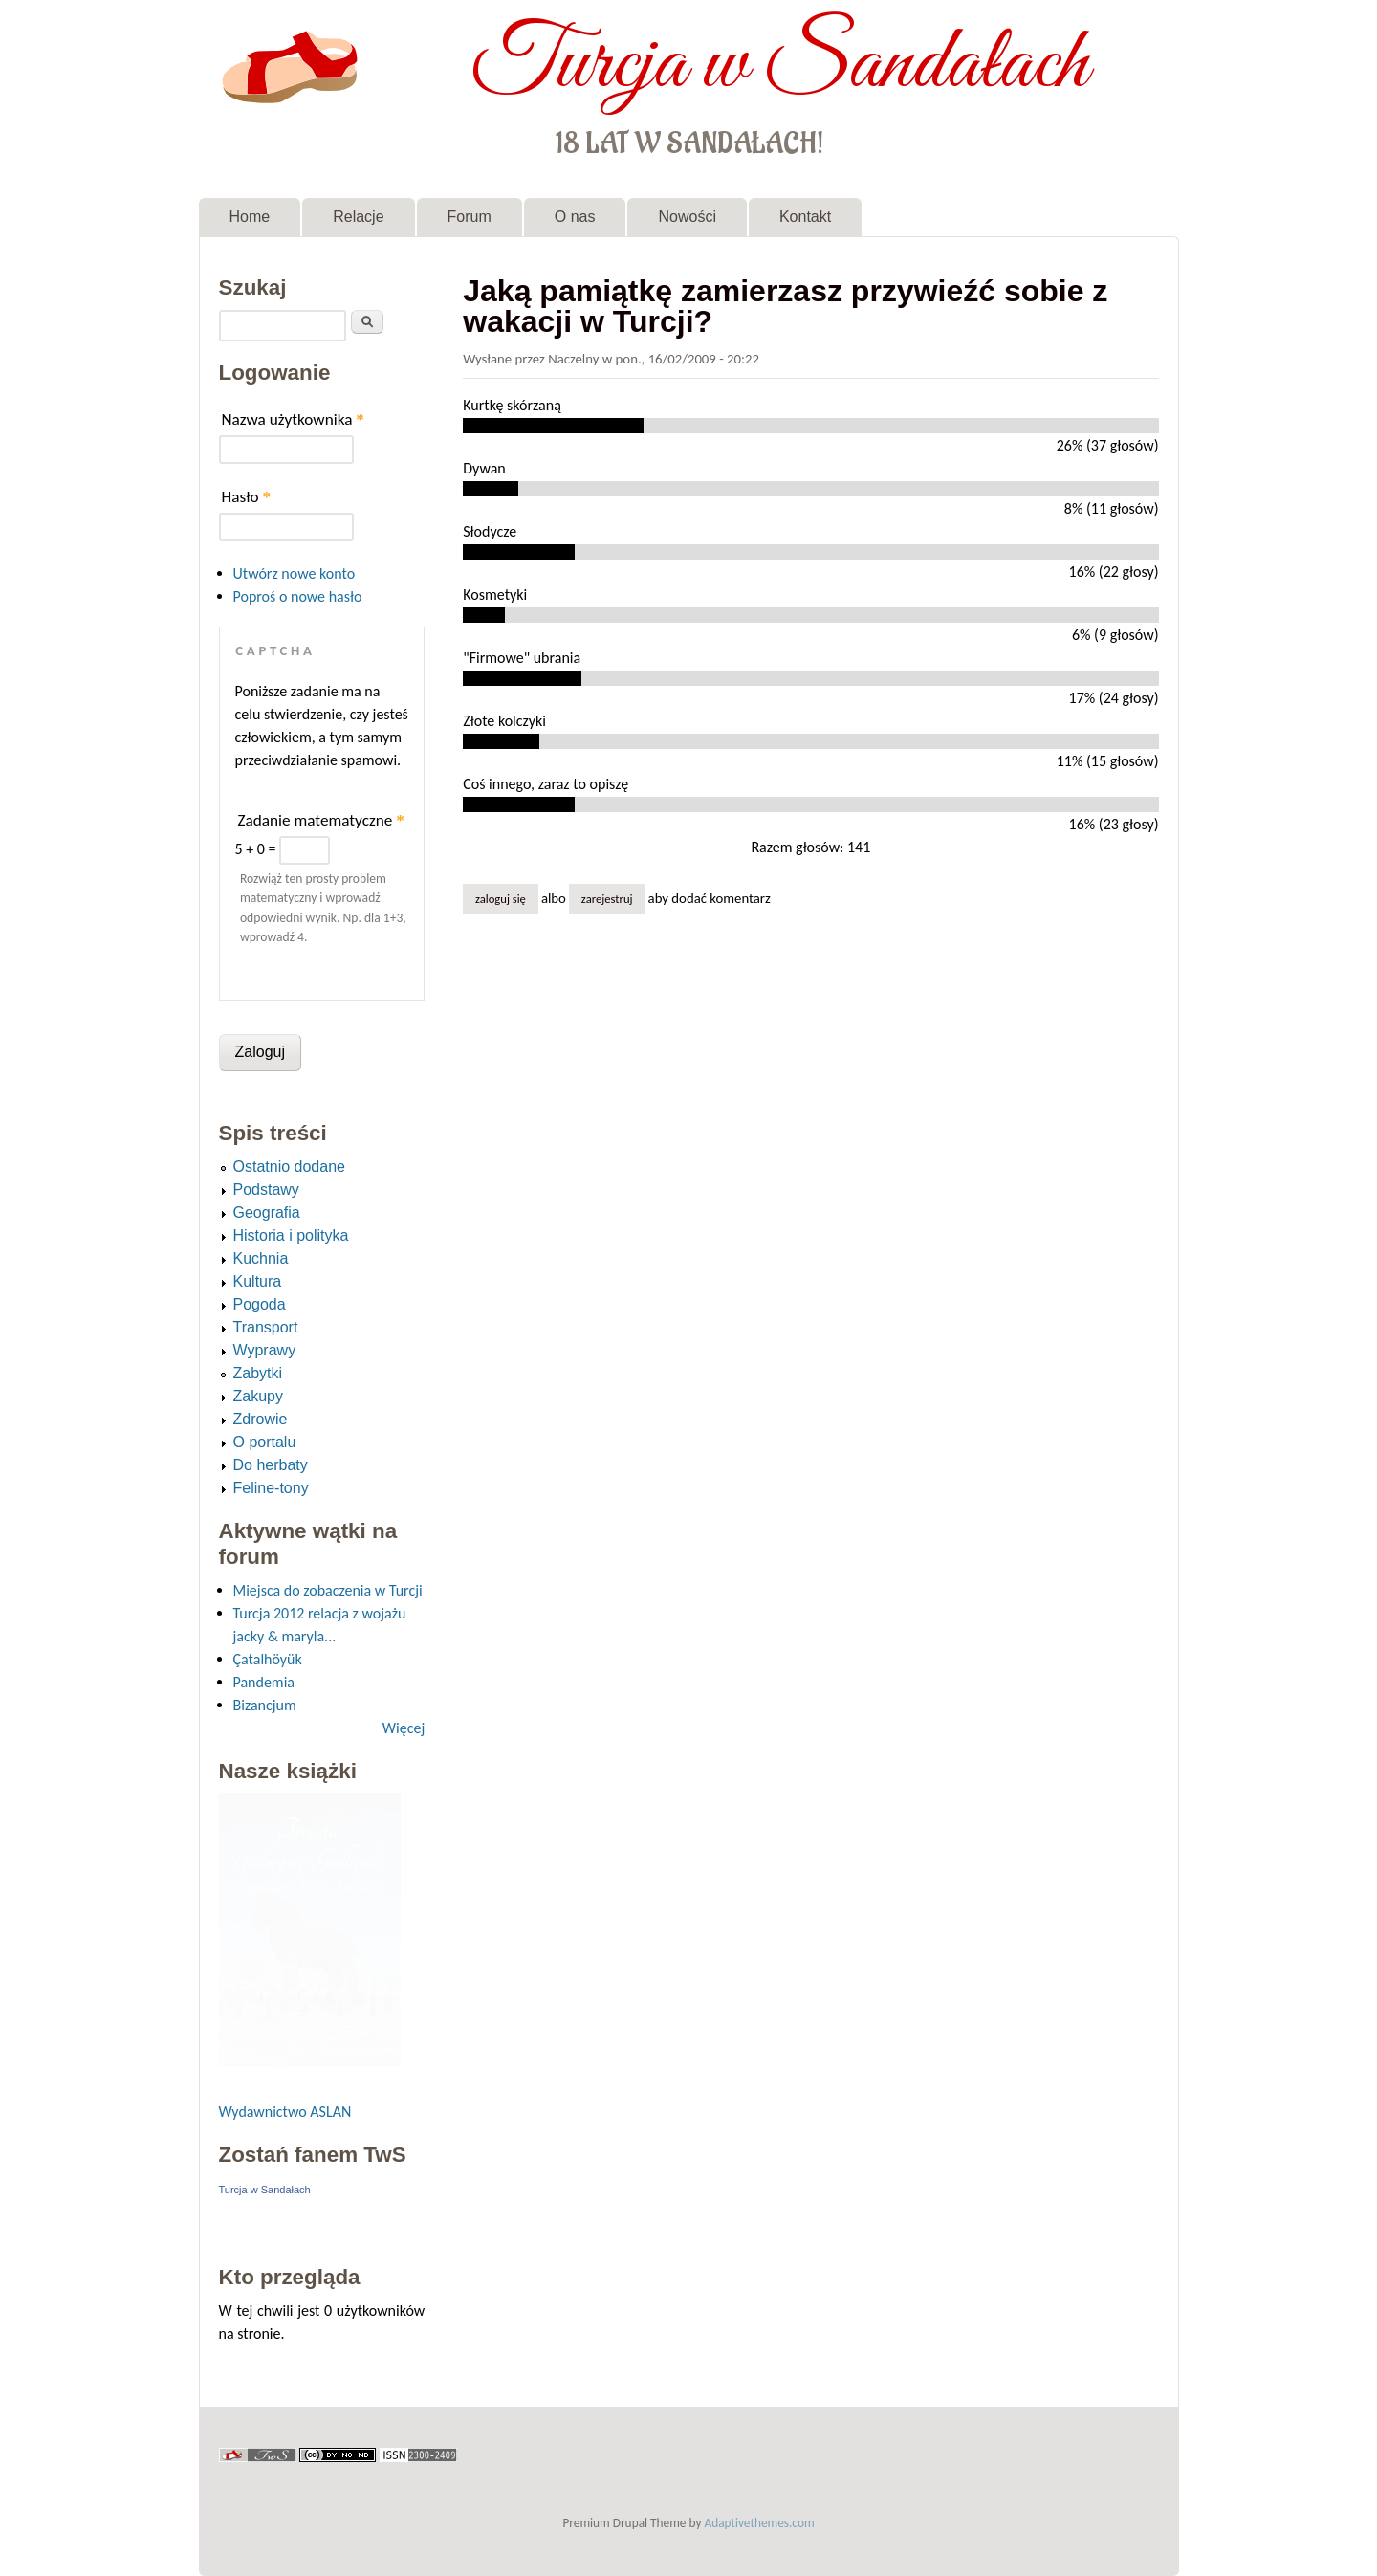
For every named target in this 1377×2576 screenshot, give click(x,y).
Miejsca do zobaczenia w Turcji (328, 1590)
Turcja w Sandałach (779, 65)
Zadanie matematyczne (321, 820)
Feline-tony (271, 1488)
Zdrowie (260, 1419)
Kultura (257, 1281)
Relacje (358, 217)
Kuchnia (261, 1258)
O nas (575, 217)
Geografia (266, 1212)
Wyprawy (264, 1350)
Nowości (686, 217)
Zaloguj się (500, 899)
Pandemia (264, 1682)
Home (250, 217)
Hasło (247, 497)
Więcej (403, 1728)
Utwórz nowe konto (294, 573)
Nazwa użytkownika (293, 419)
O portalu (264, 1442)
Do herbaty (270, 1465)
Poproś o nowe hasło (297, 596)
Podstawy (266, 1189)
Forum (470, 217)
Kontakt (805, 217)
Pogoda (259, 1304)
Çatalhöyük (267, 1659)
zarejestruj (607, 899)
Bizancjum (264, 1705)
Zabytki (258, 1373)
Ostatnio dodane (289, 1166)
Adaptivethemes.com (760, 2523)
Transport (265, 1327)
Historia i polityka (291, 1235)
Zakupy (258, 1396)
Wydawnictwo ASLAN (285, 2112)
